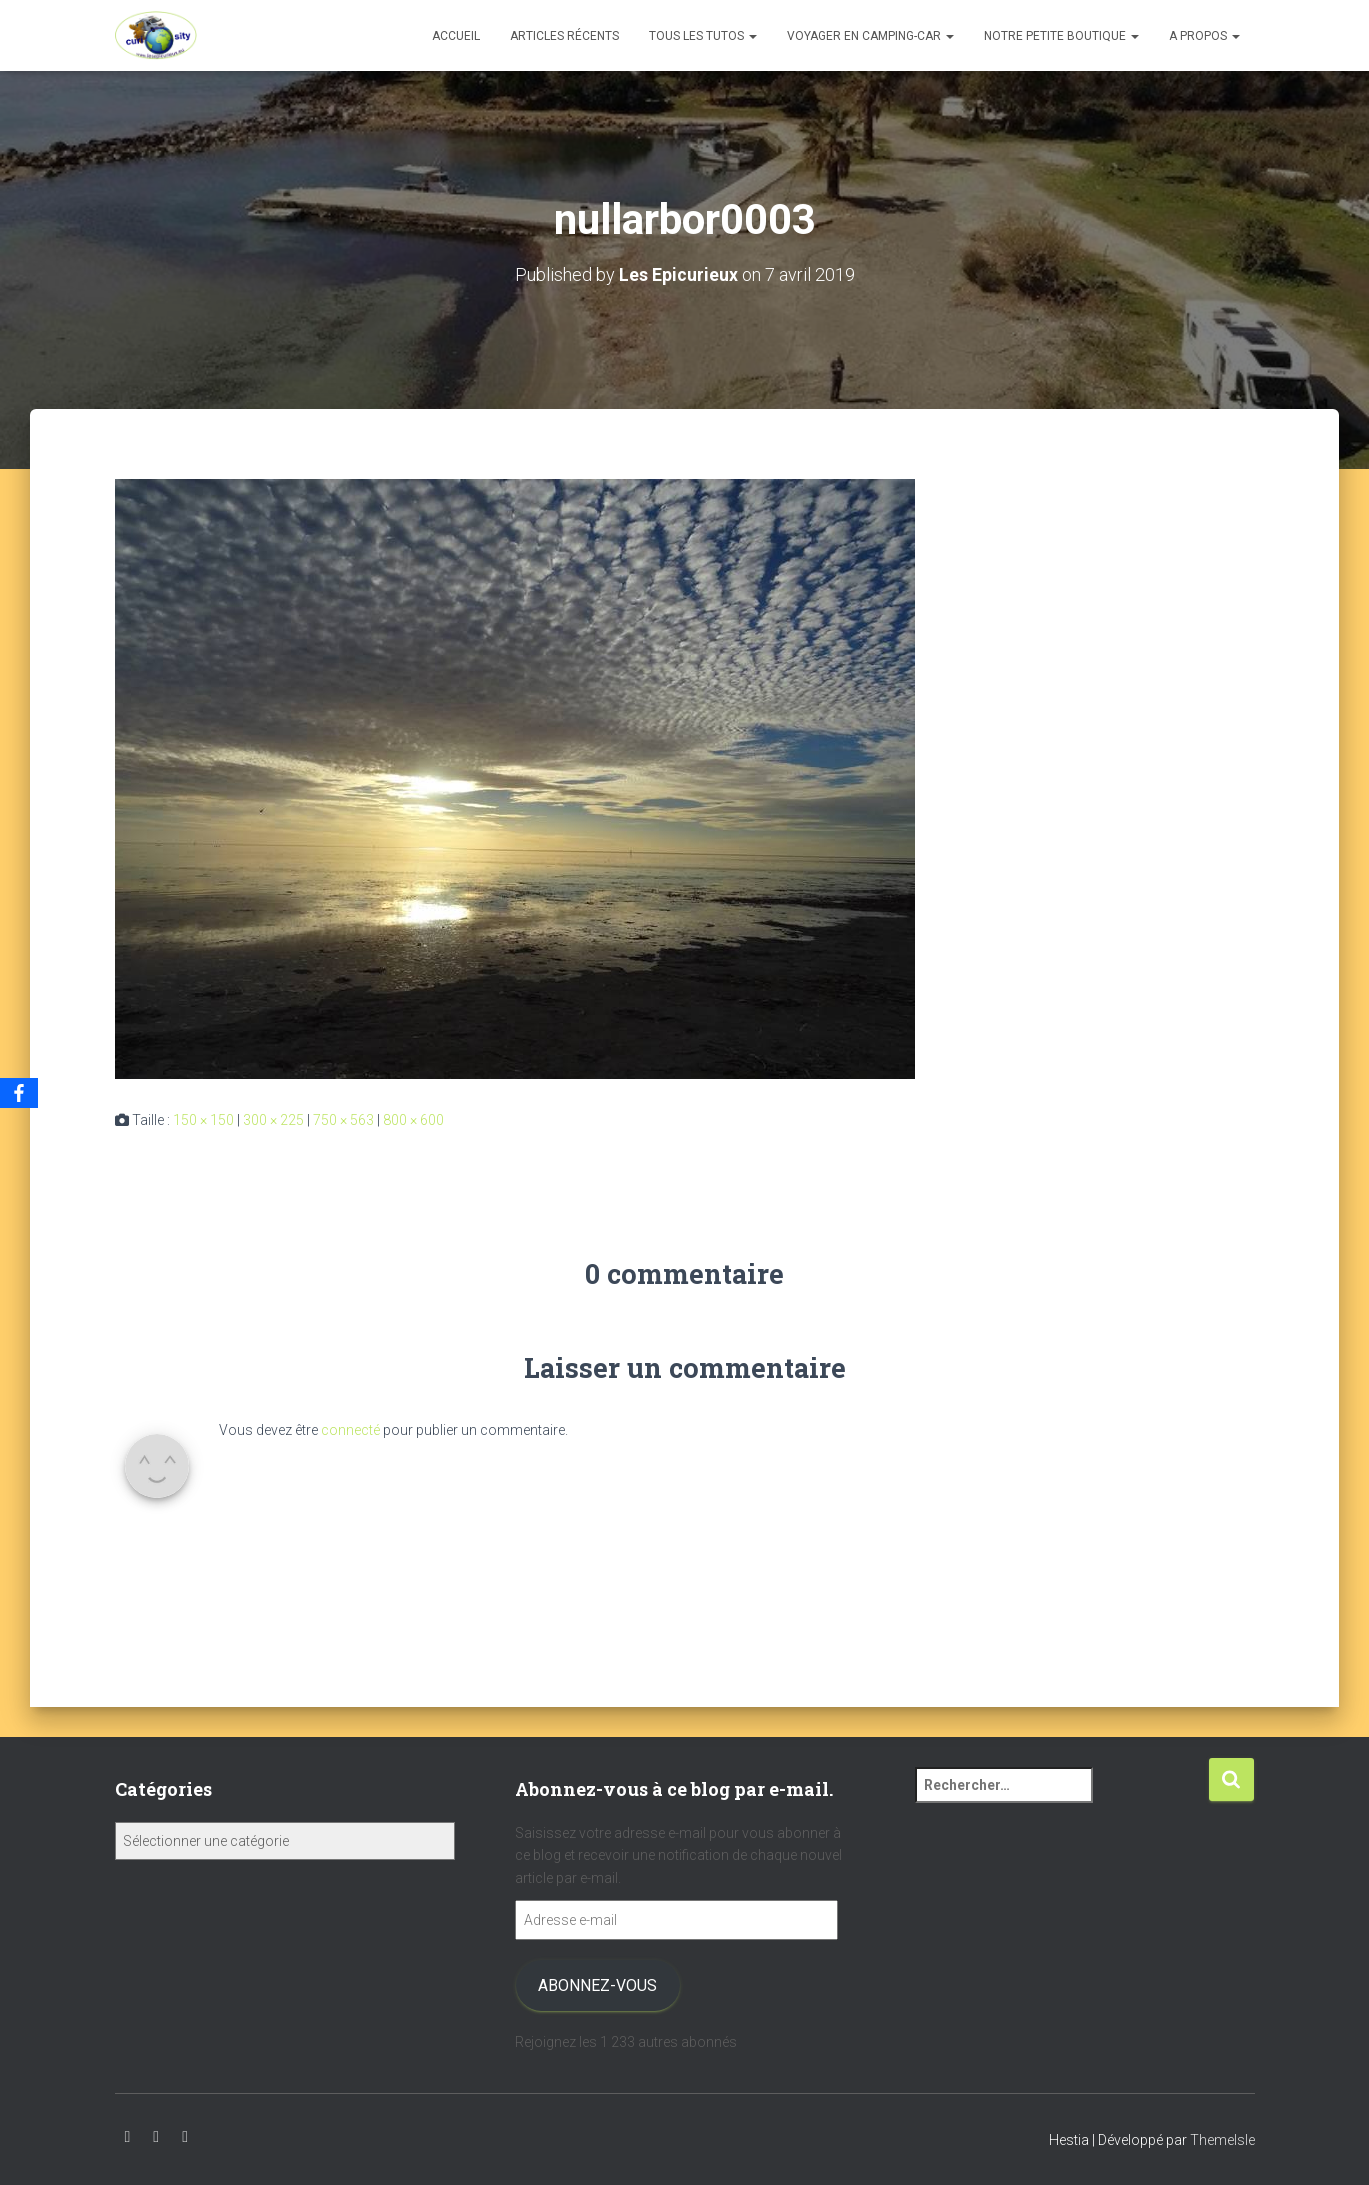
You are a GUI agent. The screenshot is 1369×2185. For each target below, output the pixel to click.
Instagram (156, 2137)
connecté (350, 1430)
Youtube (128, 2137)
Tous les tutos (703, 36)
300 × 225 (273, 1120)
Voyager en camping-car (870, 36)
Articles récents (564, 36)
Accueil (456, 36)
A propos (1204, 36)
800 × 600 (413, 1120)
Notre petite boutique (1061, 36)
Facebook (185, 2137)
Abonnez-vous (597, 1985)
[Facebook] (19, 1093)
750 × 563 (343, 1120)
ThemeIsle (1222, 2140)
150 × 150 (203, 1120)
